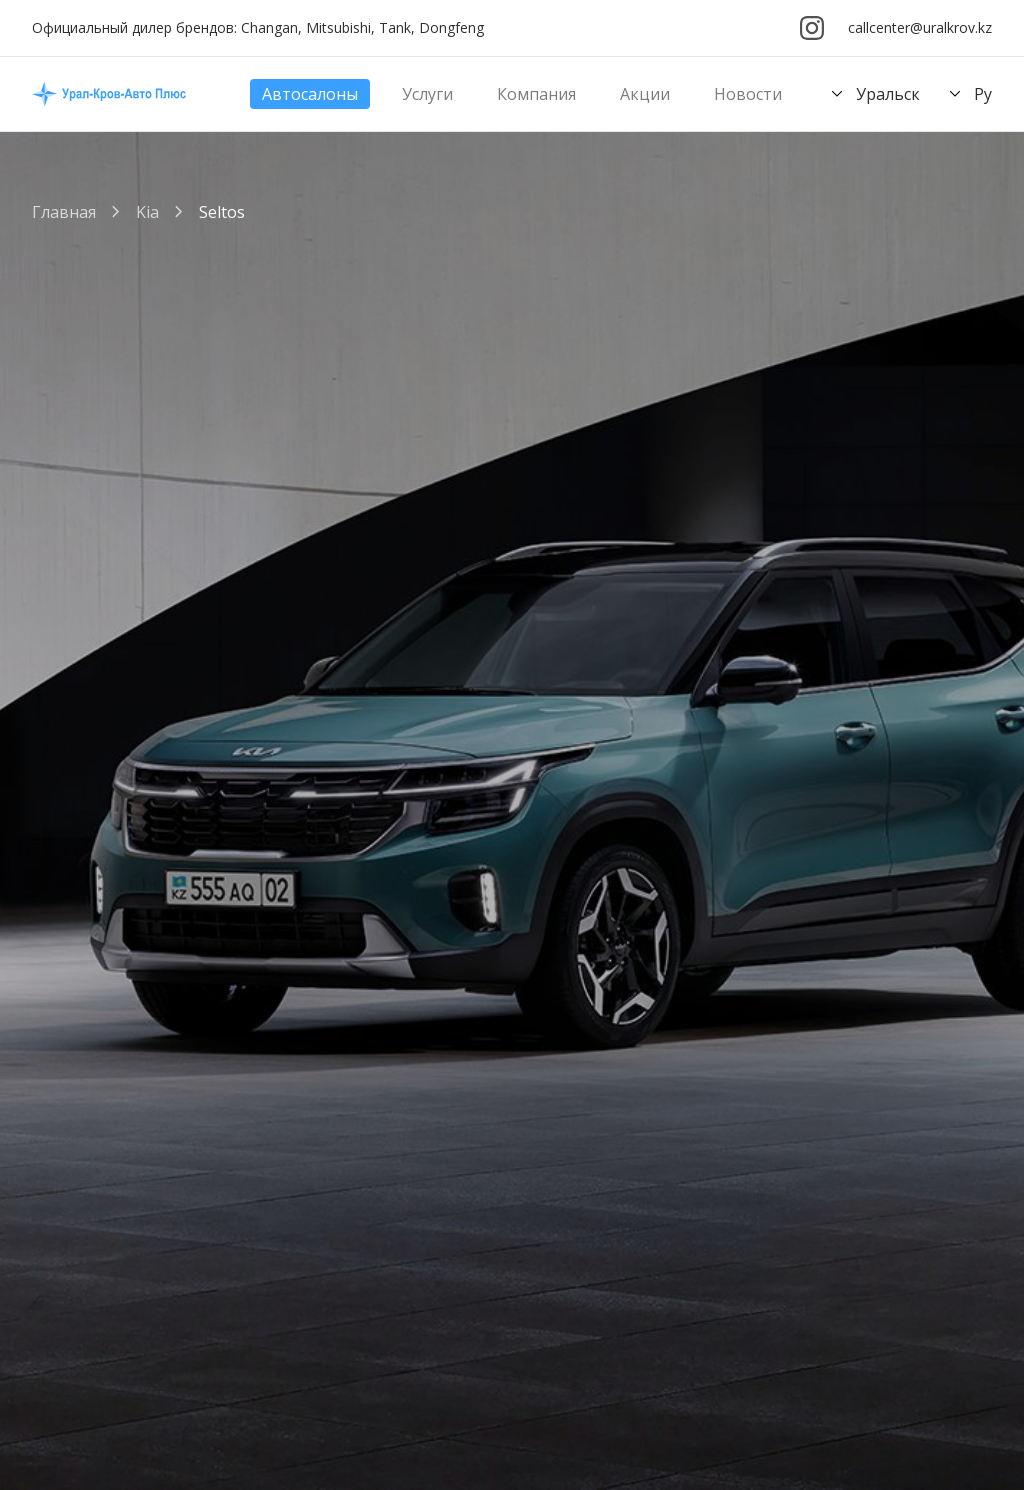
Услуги (427, 94)
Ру (968, 94)
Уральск (873, 94)
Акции (645, 94)
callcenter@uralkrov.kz (920, 27)
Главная (64, 212)
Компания (536, 94)
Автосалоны (310, 94)
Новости (748, 94)
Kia (147, 212)
